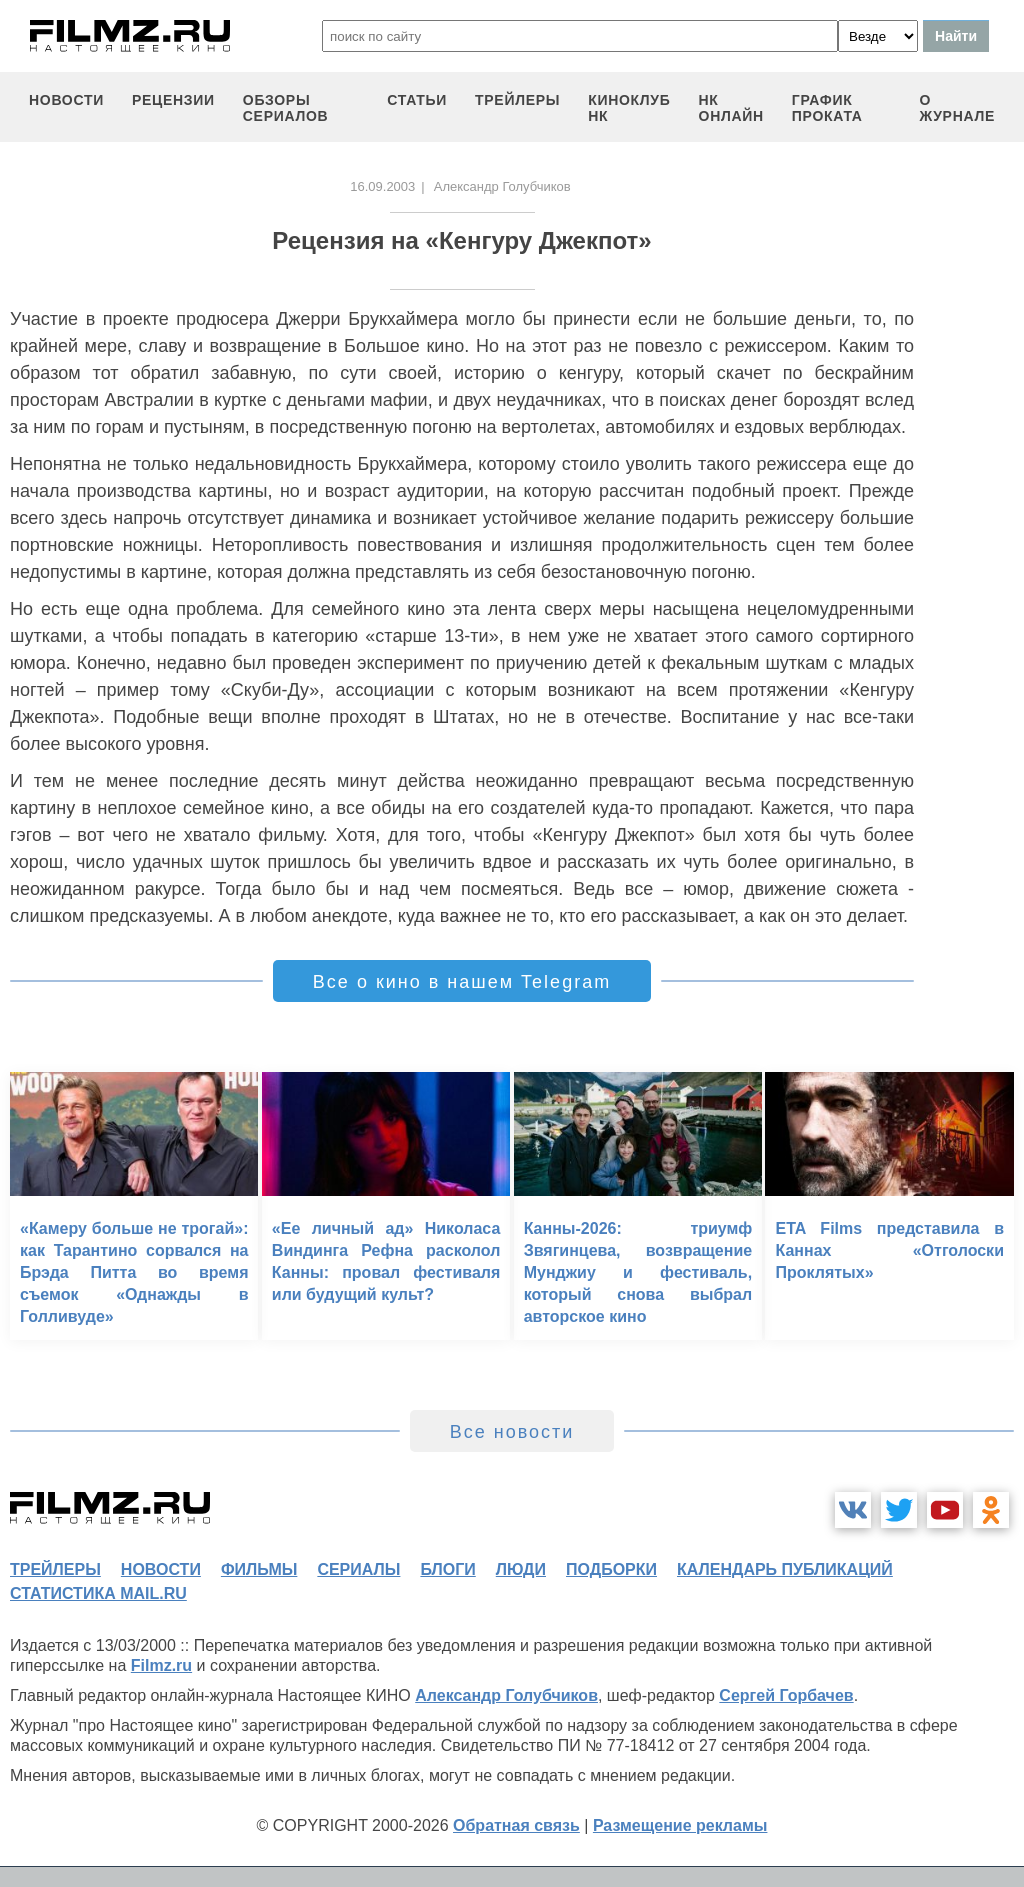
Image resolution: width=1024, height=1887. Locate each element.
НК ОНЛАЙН (731, 108)
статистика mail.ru (98, 1593)
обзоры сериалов (286, 108)
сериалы (358, 1569)
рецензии (173, 100)
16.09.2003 (382, 186)
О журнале (957, 108)
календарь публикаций (785, 1569)
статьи (417, 100)
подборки (611, 1569)
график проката (827, 108)
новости (66, 100)
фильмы (259, 1569)
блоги (447, 1569)
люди (521, 1569)
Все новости (512, 1432)
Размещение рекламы (680, 1825)
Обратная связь (516, 1825)
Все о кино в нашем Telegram (462, 982)
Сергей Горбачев (786, 1695)
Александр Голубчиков (506, 1695)
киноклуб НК (629, 108)
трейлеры (517, 100)
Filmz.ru (161, 1665)
